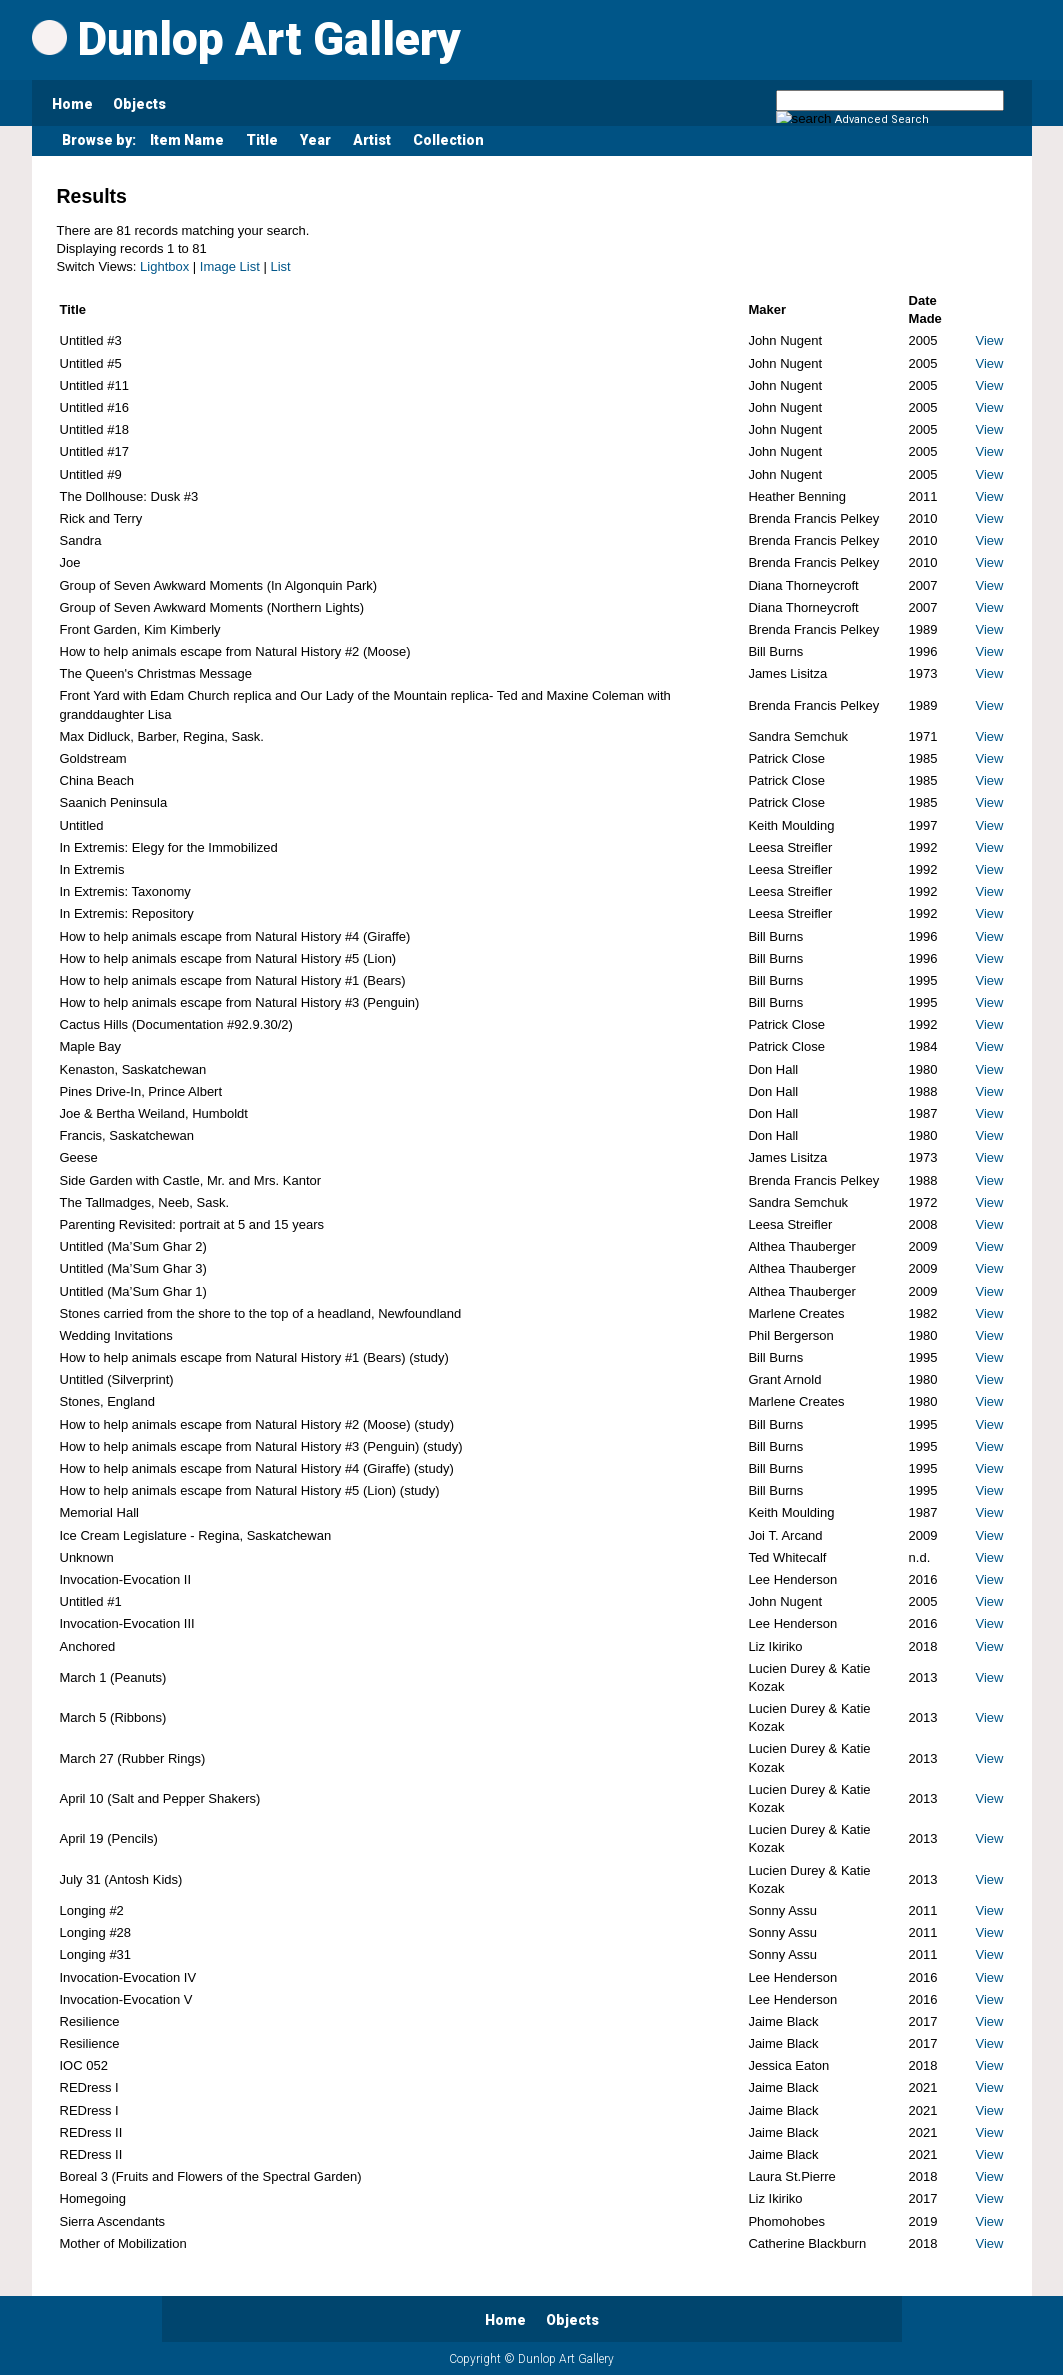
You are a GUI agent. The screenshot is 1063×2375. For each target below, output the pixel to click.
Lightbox (164, 266)
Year (315, 140)
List (280, 266)
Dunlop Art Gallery (246, 39)
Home (72, 104)
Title (262, 140)
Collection (448, 140)
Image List (230, 266)
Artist (372, 140)
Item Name (187, 140)
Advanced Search (882, 119)
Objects (139, 104)
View (990, 340)
